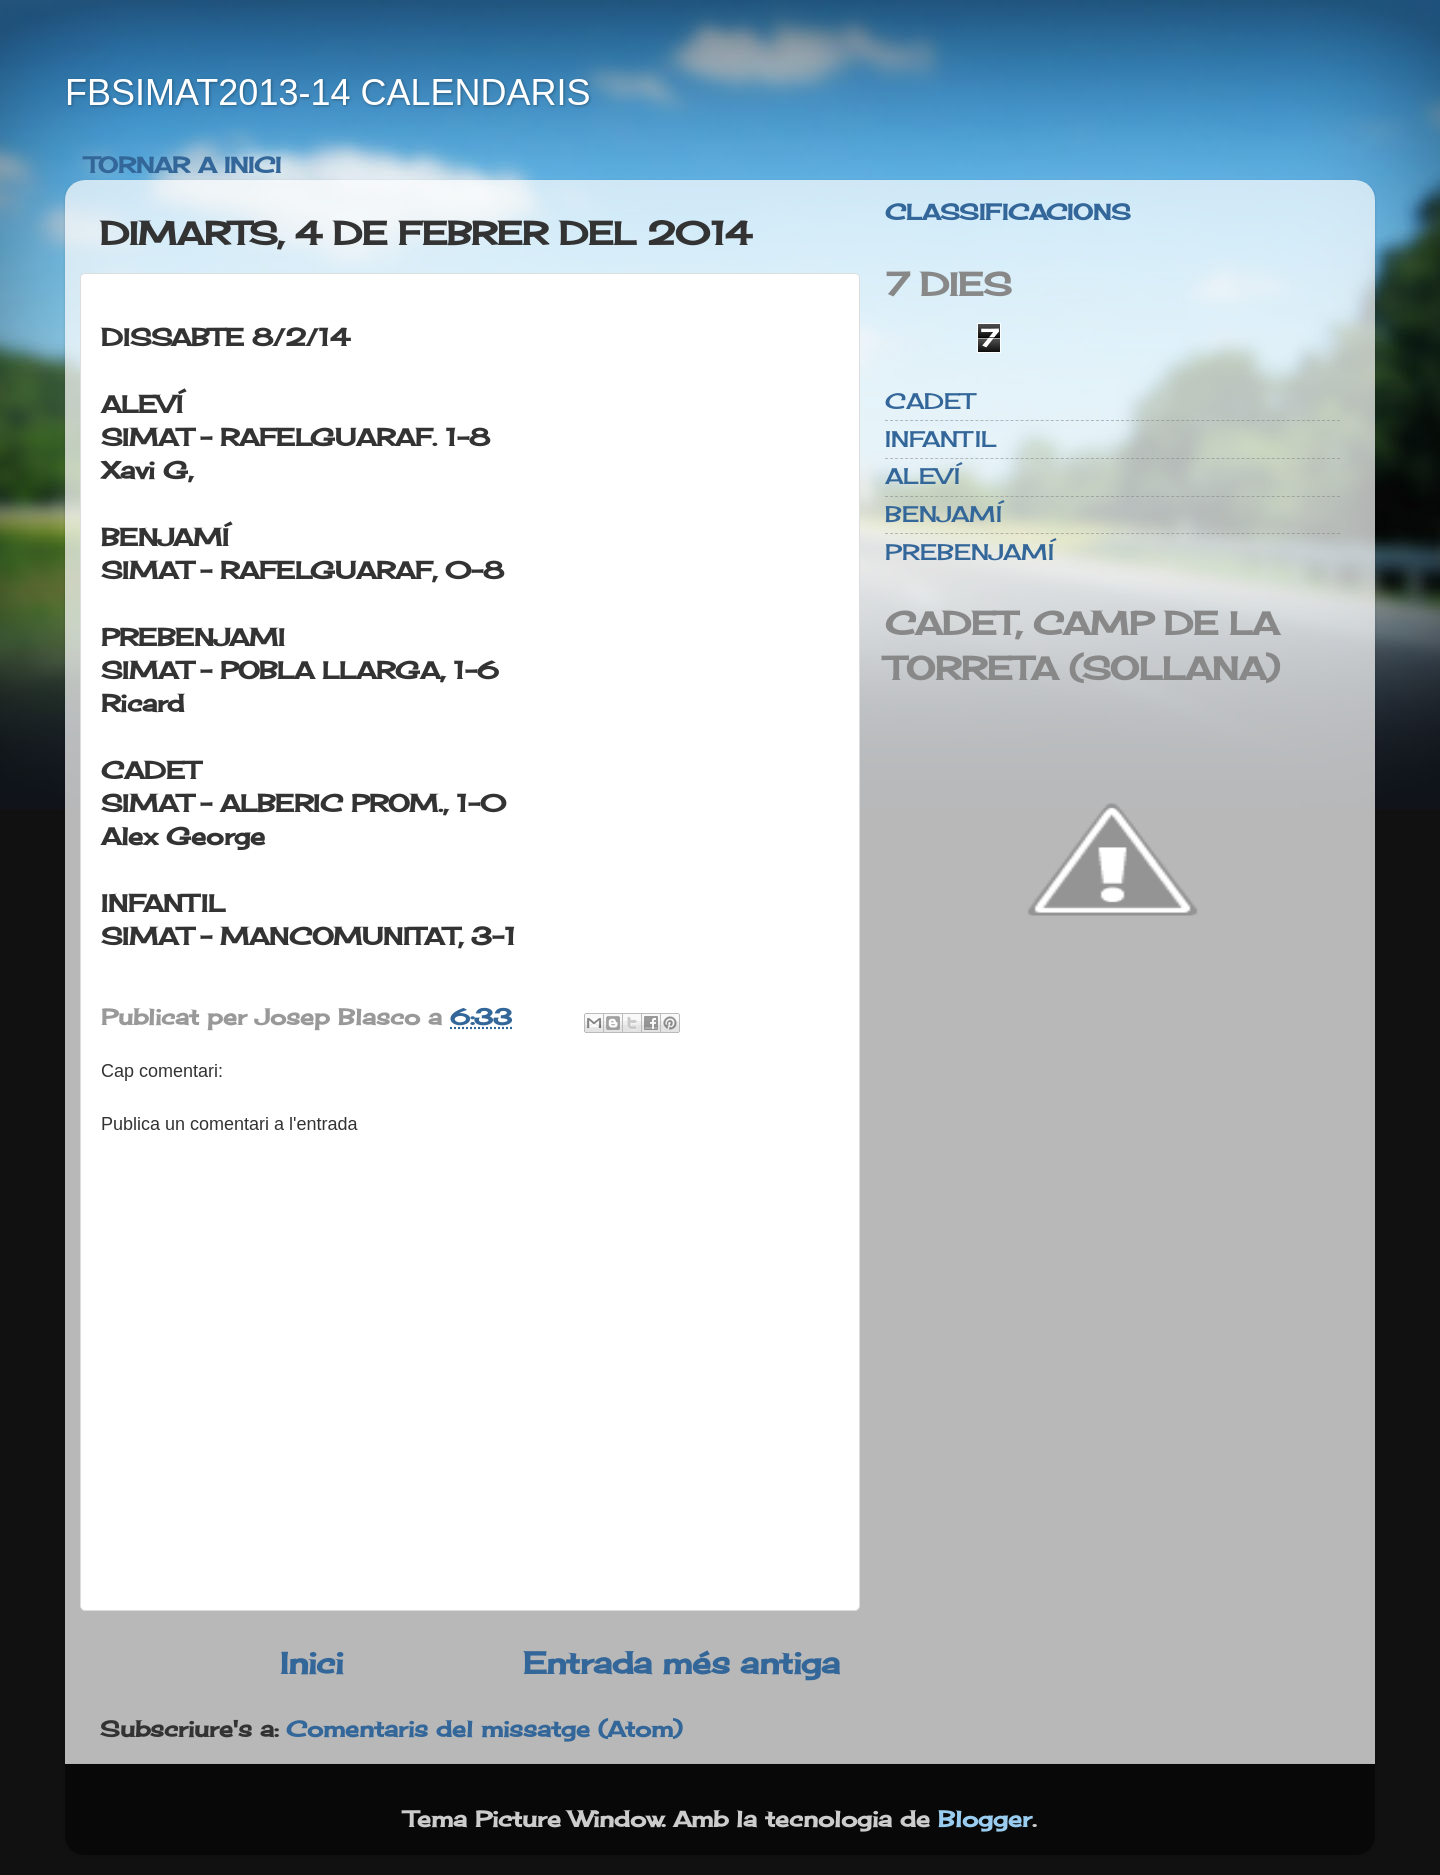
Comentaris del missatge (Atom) (484, 1729)
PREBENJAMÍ (969, 552)
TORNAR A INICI (183, 165)
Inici (311, 1662)
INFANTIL (941, 439)
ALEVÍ (922, 476)
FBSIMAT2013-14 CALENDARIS (328, 92)
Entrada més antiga (681, 1662)
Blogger (985, 1819)
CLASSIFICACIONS (1008, 212)
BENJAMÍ (943, 514)
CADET (929, 401)
